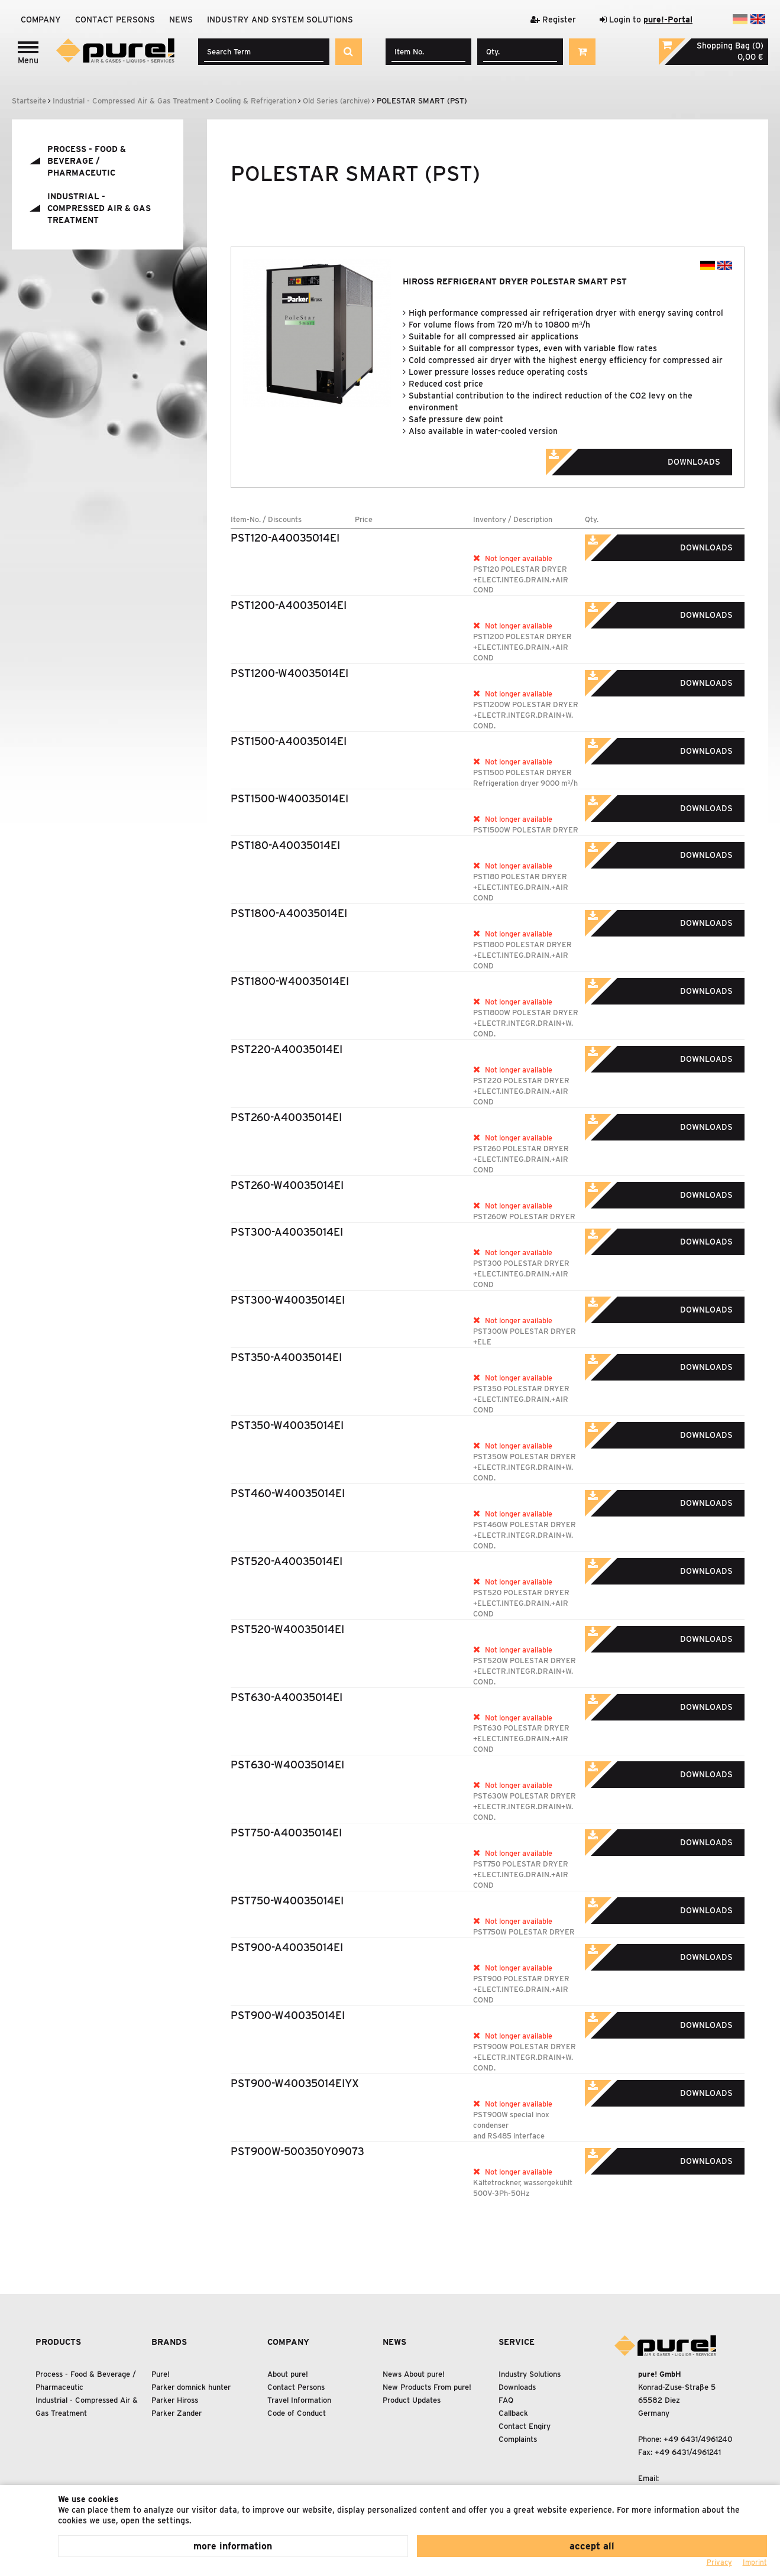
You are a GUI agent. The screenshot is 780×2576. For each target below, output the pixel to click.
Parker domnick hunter (191, 2387)
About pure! (287, 2374)
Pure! (160, 2374)
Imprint (755, 2562)
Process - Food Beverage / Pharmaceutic (86, 160)
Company (41, 19)
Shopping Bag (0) (730, 45)
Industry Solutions (530, 2374)
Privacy (719, 2562)
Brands (169, 2342)
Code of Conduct (296, 2413)
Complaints (518, 2439)
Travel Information (299, 2400)
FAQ (506, 2400)
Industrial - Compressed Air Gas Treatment (99, 208)
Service (517, 2342)
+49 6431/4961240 (698, 2439)
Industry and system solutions (280, 19)
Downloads (649, 458)
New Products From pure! (427, 2387)
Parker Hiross (174, 2400)
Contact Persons (115, 19)
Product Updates (412, 2400)
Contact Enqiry (525, 2426)
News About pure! (414, 2374)
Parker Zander (176, 2413)
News (181, 19)
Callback (513, 2413)
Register (553, 19)
